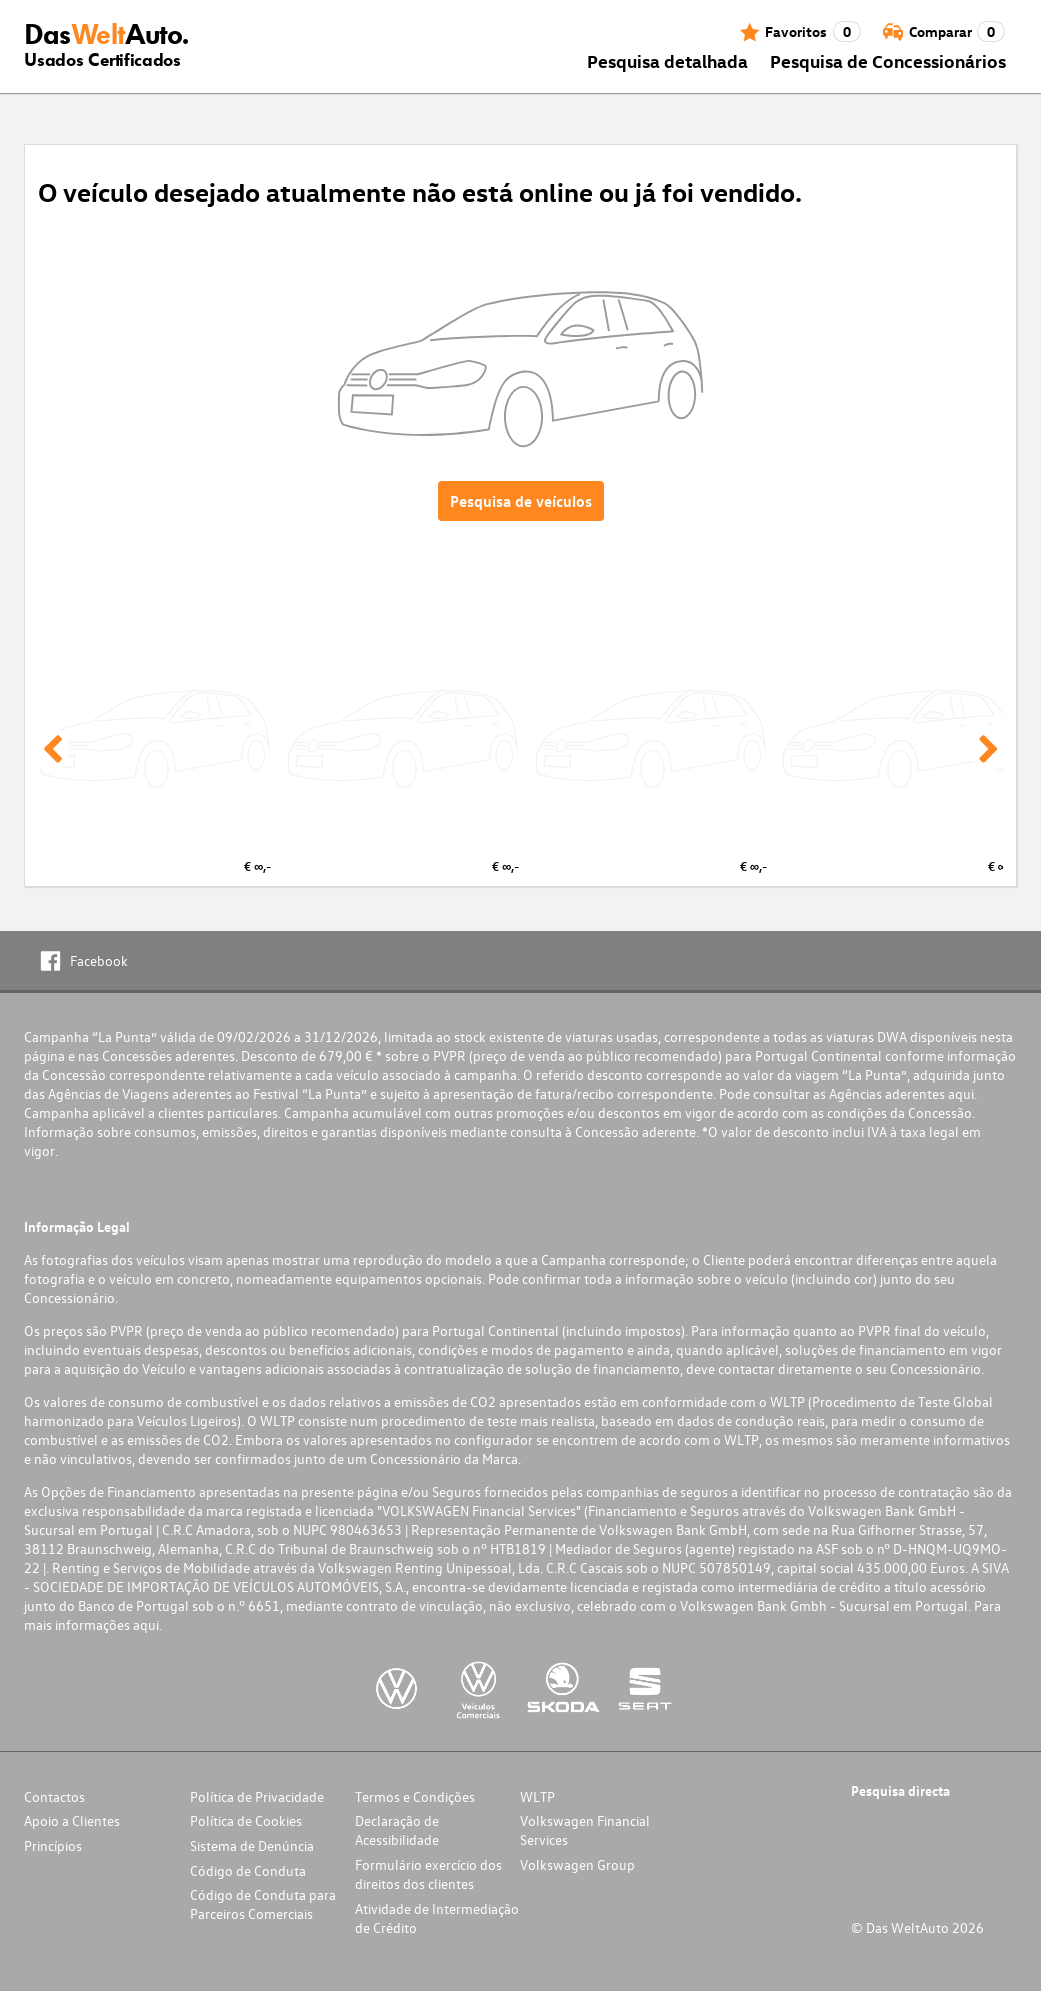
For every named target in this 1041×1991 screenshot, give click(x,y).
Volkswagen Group (577, 1864)
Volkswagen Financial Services (585, 1830)
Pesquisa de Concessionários (888, 60)
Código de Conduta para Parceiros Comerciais (263, 1904)
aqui (961, 1093)
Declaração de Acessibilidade (397, 1830)
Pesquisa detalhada (667, 60)
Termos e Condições (415, 1796)
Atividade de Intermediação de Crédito (437, 1918)
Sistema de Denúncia (252, 1845)
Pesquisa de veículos (521, 501)
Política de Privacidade (257, 1796)
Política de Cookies (246, 1820)
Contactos (54, 1796)
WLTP (537, 1796)
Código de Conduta (248, 1870)
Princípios (53, 1845)
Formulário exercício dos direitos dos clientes (428, 1874)
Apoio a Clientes (72, 1820)
